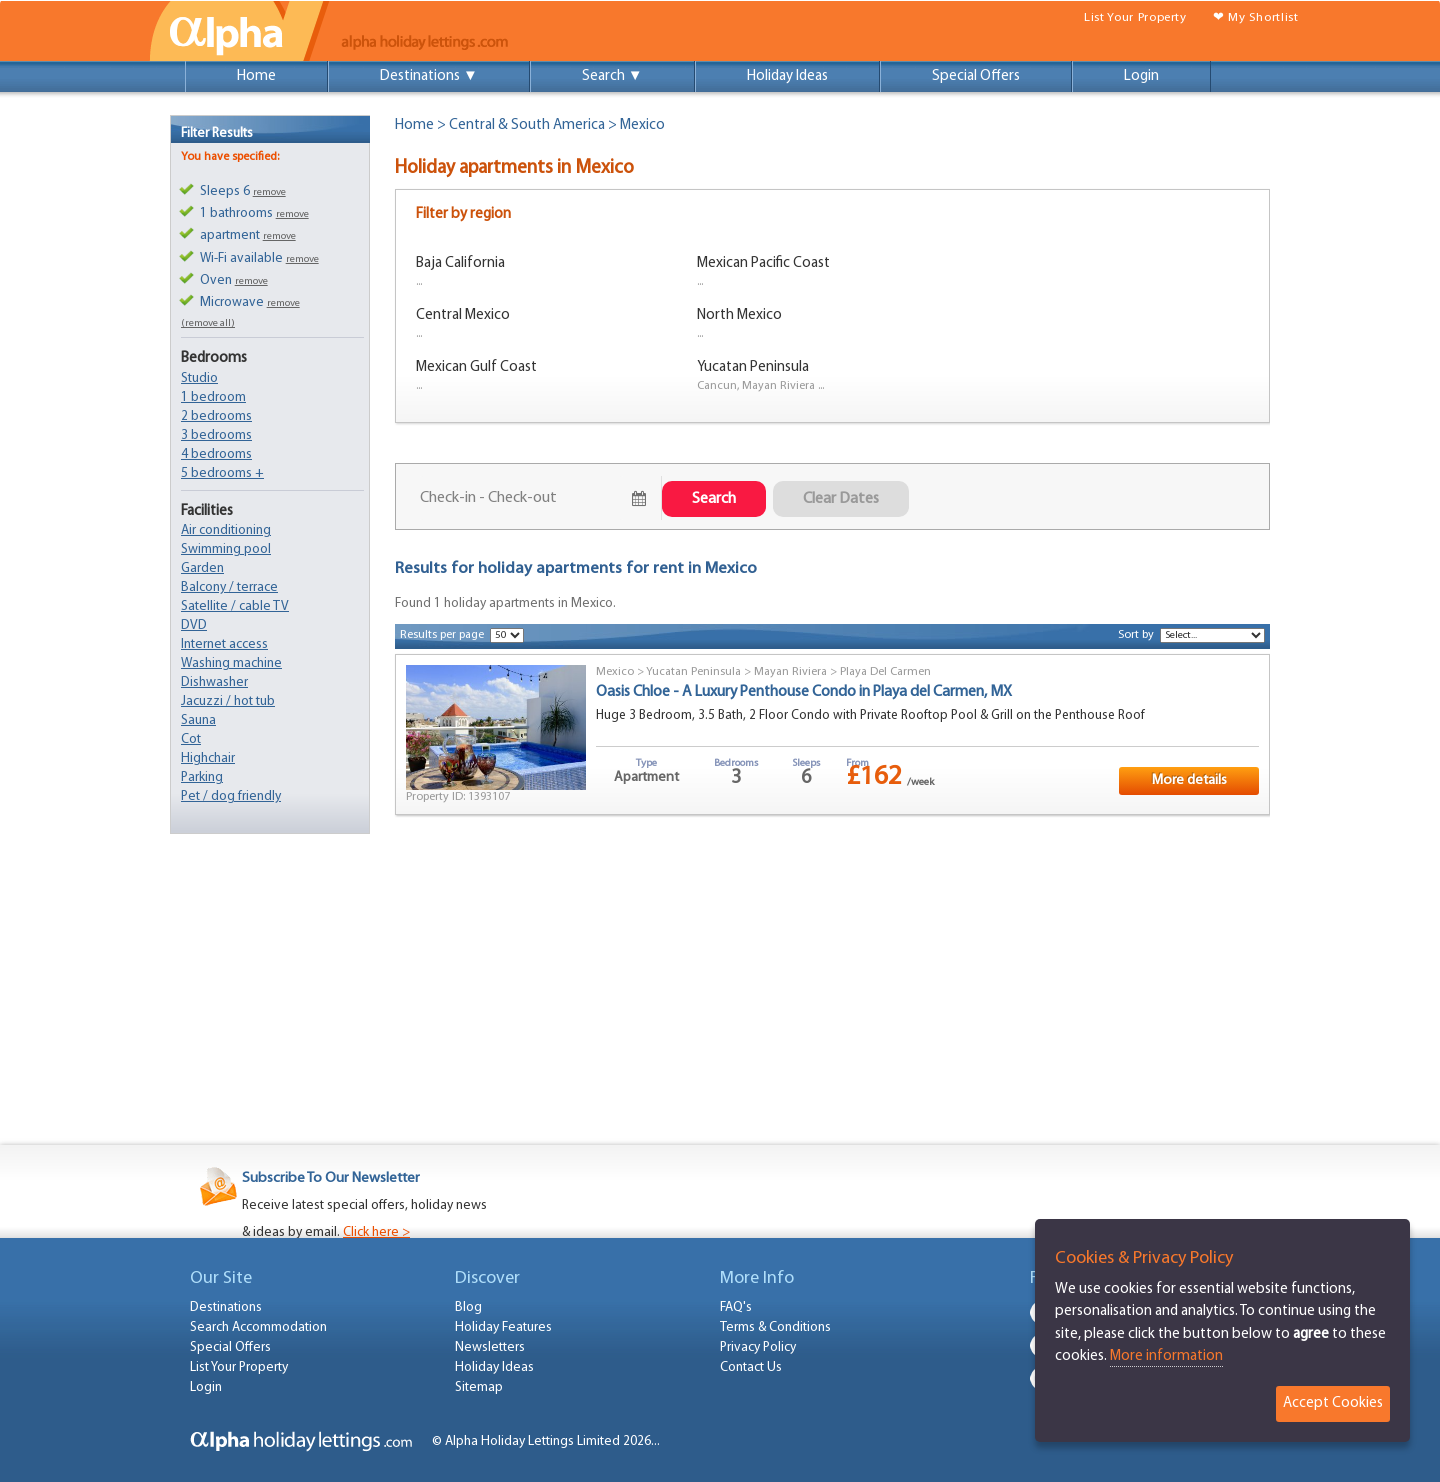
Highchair (208, 758)
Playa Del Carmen (885, 672)
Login (1141, 76)
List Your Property (1135, 17)
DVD (194, 625)
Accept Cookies (1333, 1403)
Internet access (224, 644)
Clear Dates (841, 499)
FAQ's (736, 1307)
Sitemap (479, 1387)
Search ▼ (612, 76)
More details (1189, 780)
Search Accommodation (258, 1327)
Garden (202, 568)
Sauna (198, 720)
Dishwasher (214, 682)
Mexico (615, 672)
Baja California (460, 263)
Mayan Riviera (790, 672)
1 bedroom (213, 397)
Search (714, 499)
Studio (199, 378)
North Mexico (739, 315)
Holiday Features (503, 1327)
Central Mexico (463, 315)
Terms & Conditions (775, 1327)
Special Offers (976, 76)
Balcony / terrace (229, 587)
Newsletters (490, 1347)
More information (1166, 1356)
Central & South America (527, 125)
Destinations (226, 1307)
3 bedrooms (216, 435)
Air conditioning (226, 530)
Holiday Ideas (787, 76)
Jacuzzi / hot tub (228, 701)
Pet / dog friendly (231, 796)
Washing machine (231, 663)
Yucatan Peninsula (753, 367)
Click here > (376, 1232)
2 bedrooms (216, 416)
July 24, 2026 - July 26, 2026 (521, 498)
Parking (202, 777)
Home (256, 76)
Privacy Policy (758, 1347)
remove (269, 192)
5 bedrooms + (222, 473)
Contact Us (751, 1367)
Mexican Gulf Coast (476, 367)
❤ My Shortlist (1256, 17)
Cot (191, 739)
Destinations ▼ (429, 76)
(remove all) (208, 323)
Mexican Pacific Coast (763, 263)
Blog (468, 1307)
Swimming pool (226, 549)
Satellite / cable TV (235, 606)
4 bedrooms (216, 454)
